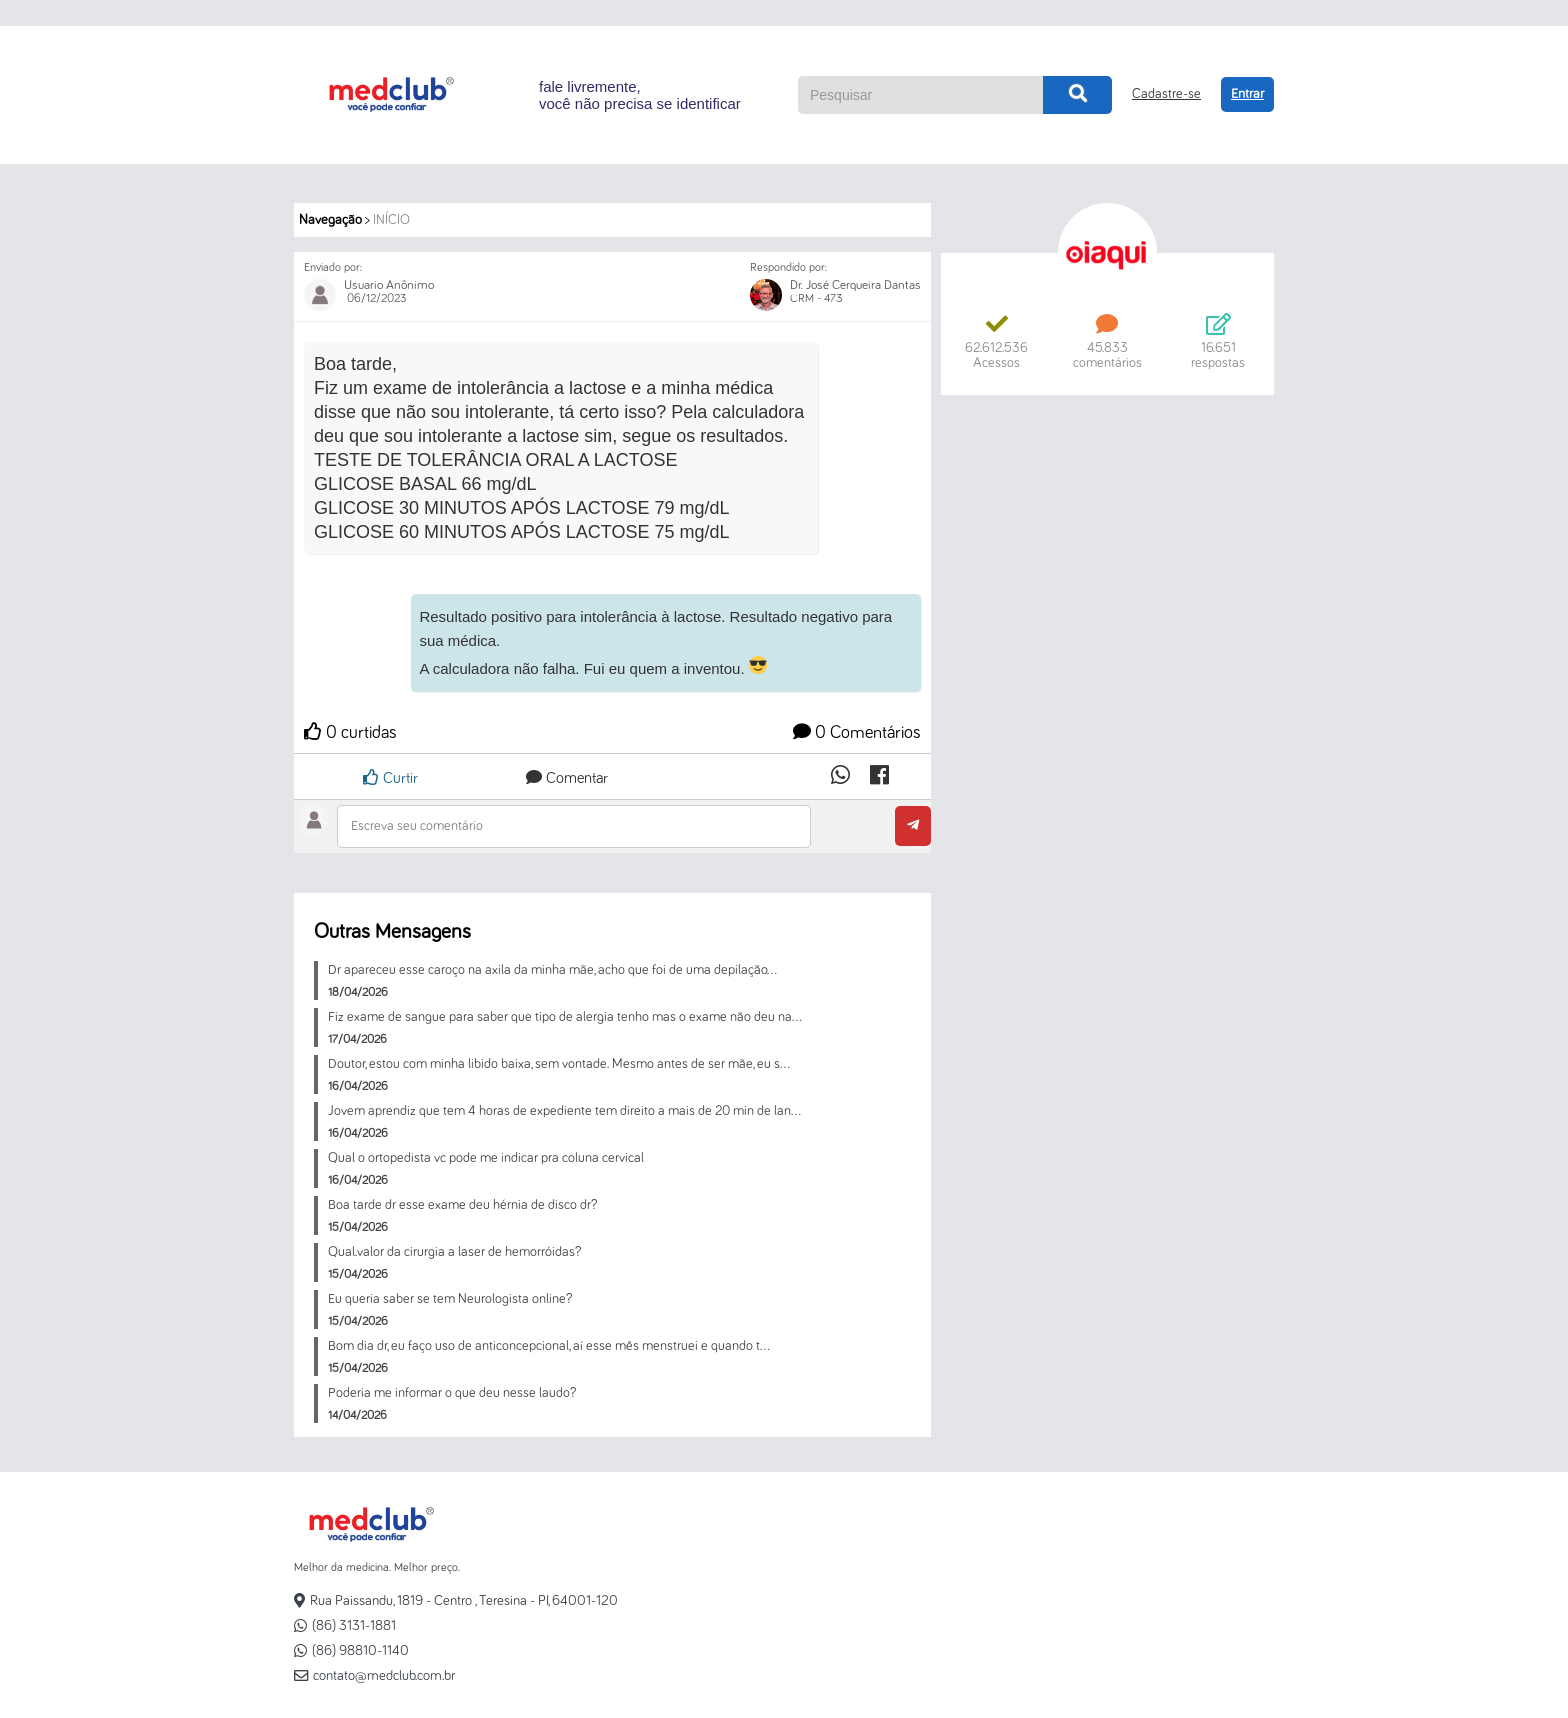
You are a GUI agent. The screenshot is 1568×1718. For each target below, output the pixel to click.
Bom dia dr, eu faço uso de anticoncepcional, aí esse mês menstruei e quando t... (549, 1346)
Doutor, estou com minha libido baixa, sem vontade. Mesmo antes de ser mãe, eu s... (559, 1064)
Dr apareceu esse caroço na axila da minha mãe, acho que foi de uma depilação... (552, 970)
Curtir (390, 777)
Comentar (567, 778)
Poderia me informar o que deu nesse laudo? (452, 1393)
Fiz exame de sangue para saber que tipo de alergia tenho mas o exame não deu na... (565, 1017)
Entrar (1247, 94)
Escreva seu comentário (417, 826)
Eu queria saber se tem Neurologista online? (450, 1299)
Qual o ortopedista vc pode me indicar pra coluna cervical (486, 1158)
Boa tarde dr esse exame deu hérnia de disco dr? (462, 1205)
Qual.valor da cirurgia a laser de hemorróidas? (454, 1252)
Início (391, 220)
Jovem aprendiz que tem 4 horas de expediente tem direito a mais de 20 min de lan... (564, 1111)
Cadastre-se (1166, 94)
